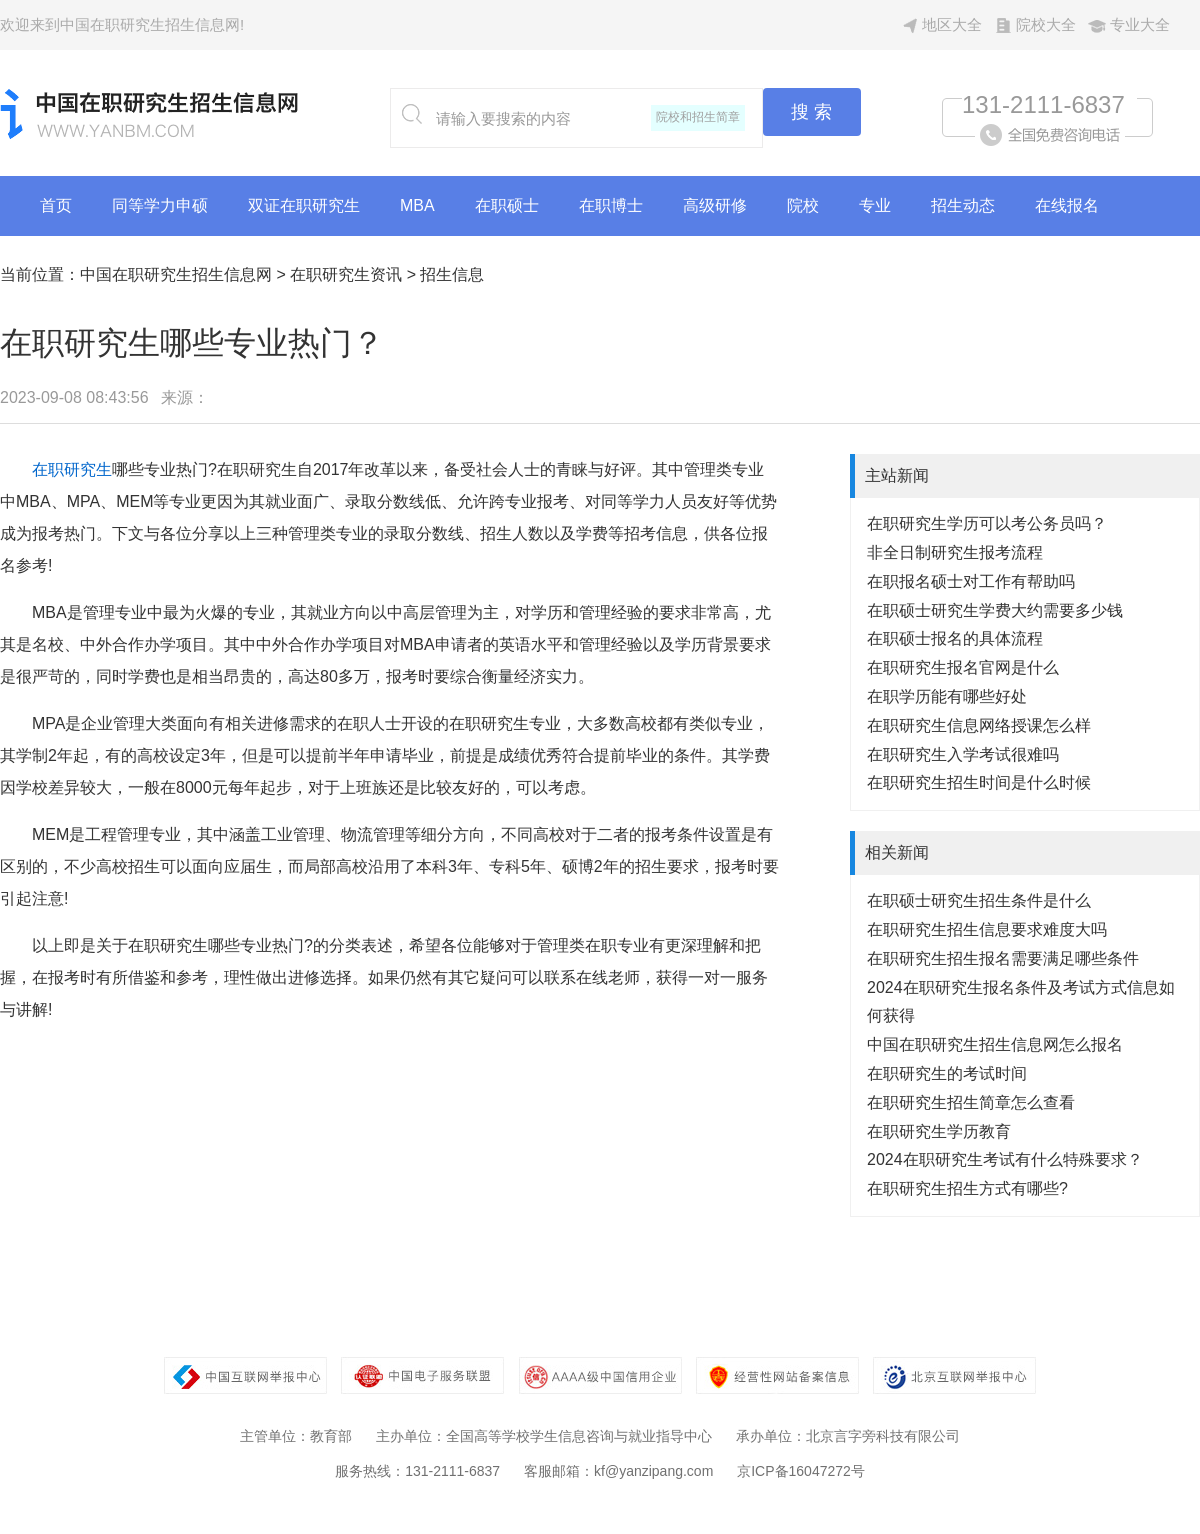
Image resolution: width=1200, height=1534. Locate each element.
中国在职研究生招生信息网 (176, 274)
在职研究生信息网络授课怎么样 (979, 725)
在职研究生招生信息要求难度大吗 (987, 929)
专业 (875, 205)
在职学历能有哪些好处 (947, 696)
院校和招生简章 (698, 117)
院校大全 (1046, 24)
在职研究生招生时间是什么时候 (979, 782)
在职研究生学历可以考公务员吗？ (987, 523)
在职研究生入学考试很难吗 (963, 754)
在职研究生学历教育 (939, 1131)
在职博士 (611, 205)
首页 (56, 205)
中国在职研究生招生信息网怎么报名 (995, 1044)
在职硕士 (507, 205)
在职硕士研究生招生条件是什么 (979, 900)
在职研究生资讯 (346, 274)
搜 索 (811, 112)
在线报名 (1067, 205)
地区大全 (952, 24)
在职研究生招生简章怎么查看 (971, 1102)
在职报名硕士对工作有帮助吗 (971, 581)
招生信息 (452, 274)
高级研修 (715, 205)
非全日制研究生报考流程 (955, 552)
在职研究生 (72, 469)
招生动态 (963, 205)
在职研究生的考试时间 (947, 1073)
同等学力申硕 (160, 205)
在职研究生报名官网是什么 (963, 667)
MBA (417, 205)
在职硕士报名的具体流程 (955, 638)
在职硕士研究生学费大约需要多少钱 (995, 610)
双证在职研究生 (304, 205)
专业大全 (1140, 24)
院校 (803, 205)
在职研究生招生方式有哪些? (967, 1188)
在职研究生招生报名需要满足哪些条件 (1003, 958)
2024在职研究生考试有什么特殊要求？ (1005, 1159)
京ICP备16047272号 (801, 1471)
